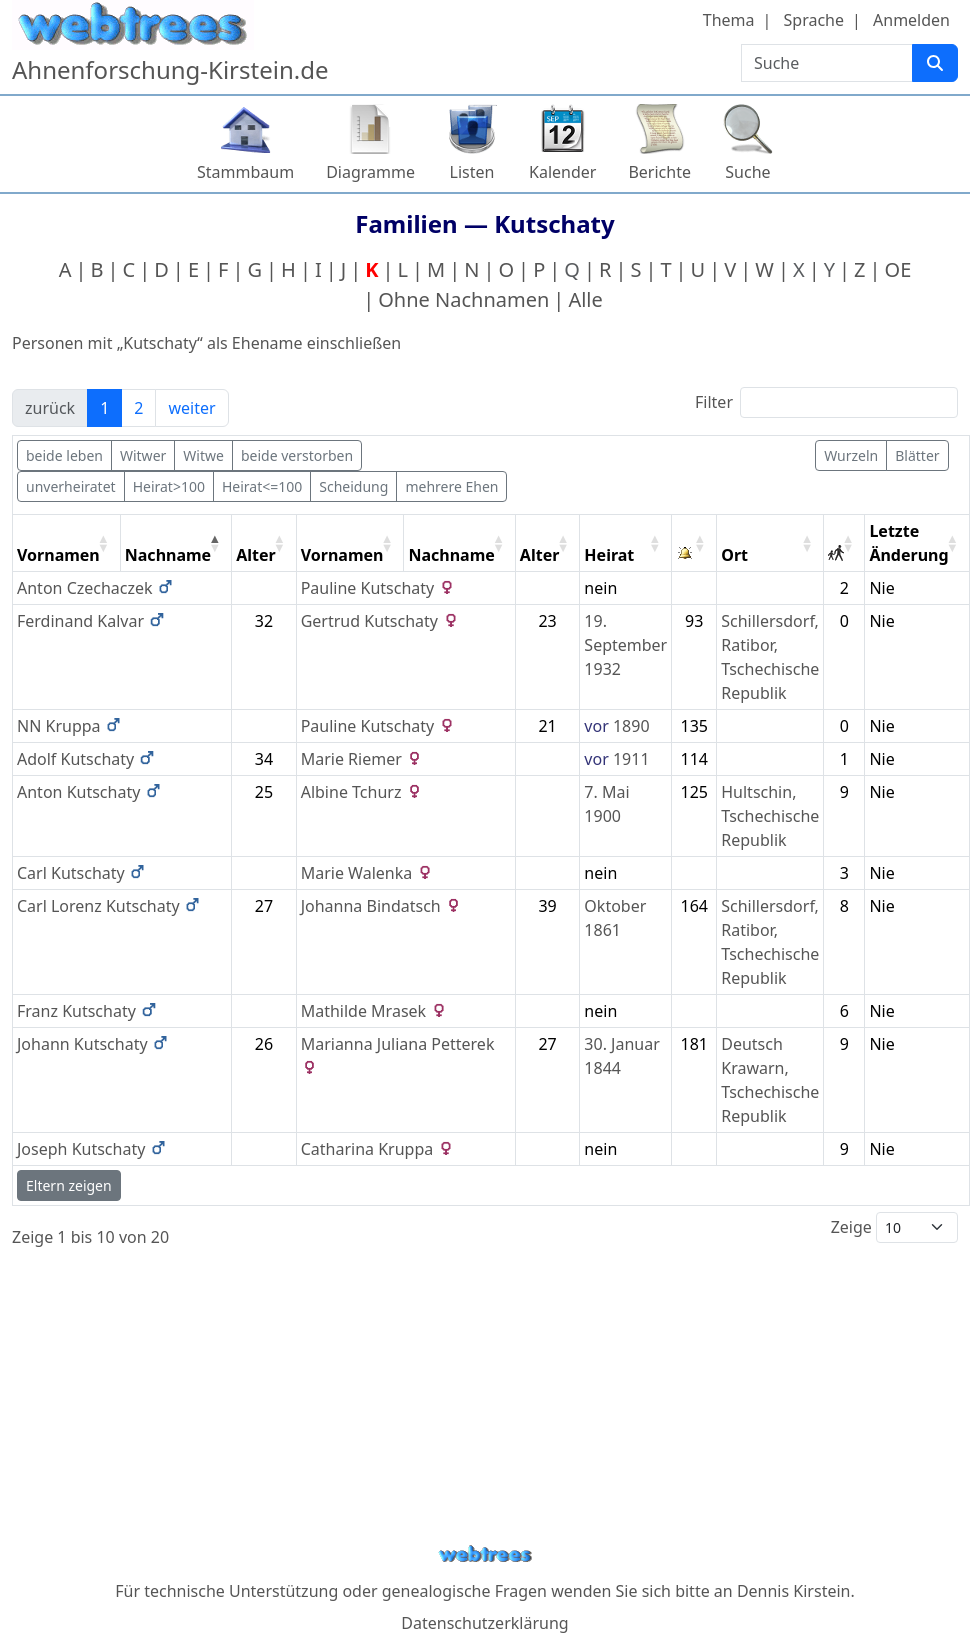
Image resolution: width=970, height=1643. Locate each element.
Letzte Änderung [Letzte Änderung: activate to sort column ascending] (908, 543)
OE (898, 269)
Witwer (143, 455)
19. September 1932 (625, 645)
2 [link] (138, 408)
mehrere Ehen (451, 486)
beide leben (64, 455)
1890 (631, 726)
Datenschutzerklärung (484, 1623)
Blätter (917, 455)
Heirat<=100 (262, 486)
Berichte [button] (659, 172)
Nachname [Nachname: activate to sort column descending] (168, 555)
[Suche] (935, 63)
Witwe (203, 455)
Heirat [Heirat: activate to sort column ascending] (609, 555)
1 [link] (104, 408)
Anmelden (911, 20)
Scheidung (353, 486)
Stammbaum (245, 172)
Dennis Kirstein (794, 1591)
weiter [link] (191, 408)
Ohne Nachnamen (463, 299)
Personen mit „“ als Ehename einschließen (206, 343)
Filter (826, 402)
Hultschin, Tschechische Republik (770, 816)
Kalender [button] (562, 172)
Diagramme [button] (370, 172)
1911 (631, 759)
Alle (585, 299)
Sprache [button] (814, 20)
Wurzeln (851, 455)
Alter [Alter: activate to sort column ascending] (256, 555)
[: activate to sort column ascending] (694, 543)
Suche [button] (747, 172)
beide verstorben (297, 455)
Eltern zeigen (69, 1185)
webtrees (485, 1554)
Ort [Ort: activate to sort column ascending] (734, 555)
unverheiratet (71, 486)
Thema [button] (729, 20)
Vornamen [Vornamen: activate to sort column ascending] (58, 555)
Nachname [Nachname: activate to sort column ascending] (451, 555)
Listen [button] (472, 172)
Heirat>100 (169, 486)
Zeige (894, 1227)
